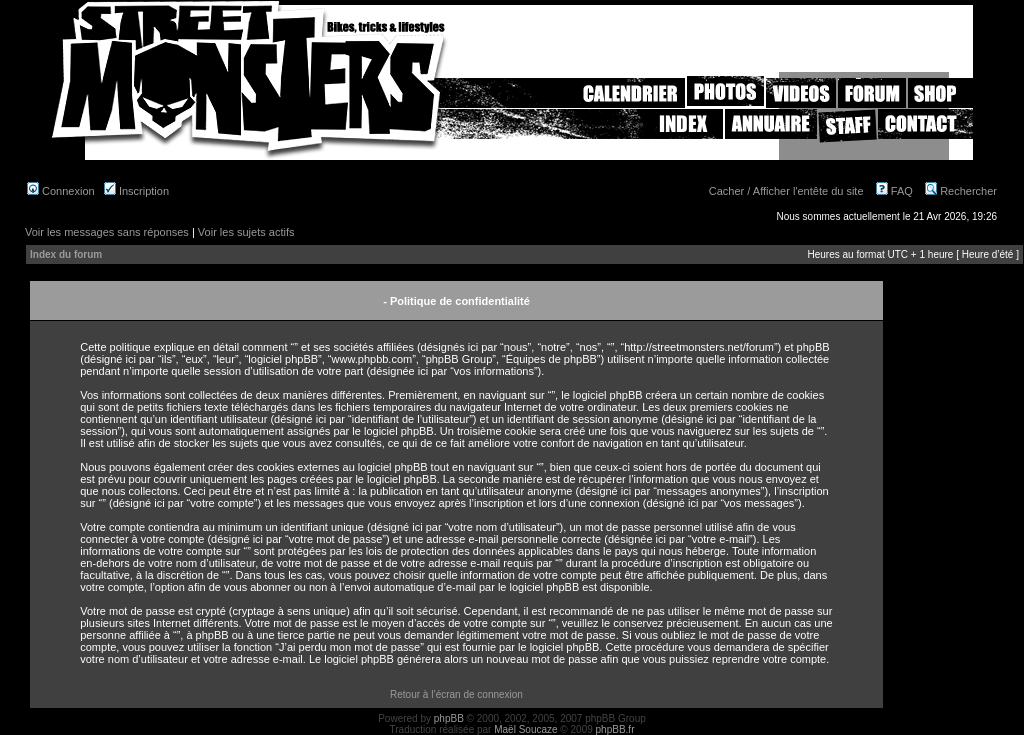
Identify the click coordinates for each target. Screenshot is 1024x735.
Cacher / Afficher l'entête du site (786, 191)
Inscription (136, 191)
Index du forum (66, 254)
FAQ (894, 191)
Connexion (61, 191)
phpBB (449, 718)
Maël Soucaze (525, 729)
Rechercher (961, 191)
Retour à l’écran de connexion (456, 694)
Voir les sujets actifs (246, 232)
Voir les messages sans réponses (107, 232)
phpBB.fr (615, 729)
